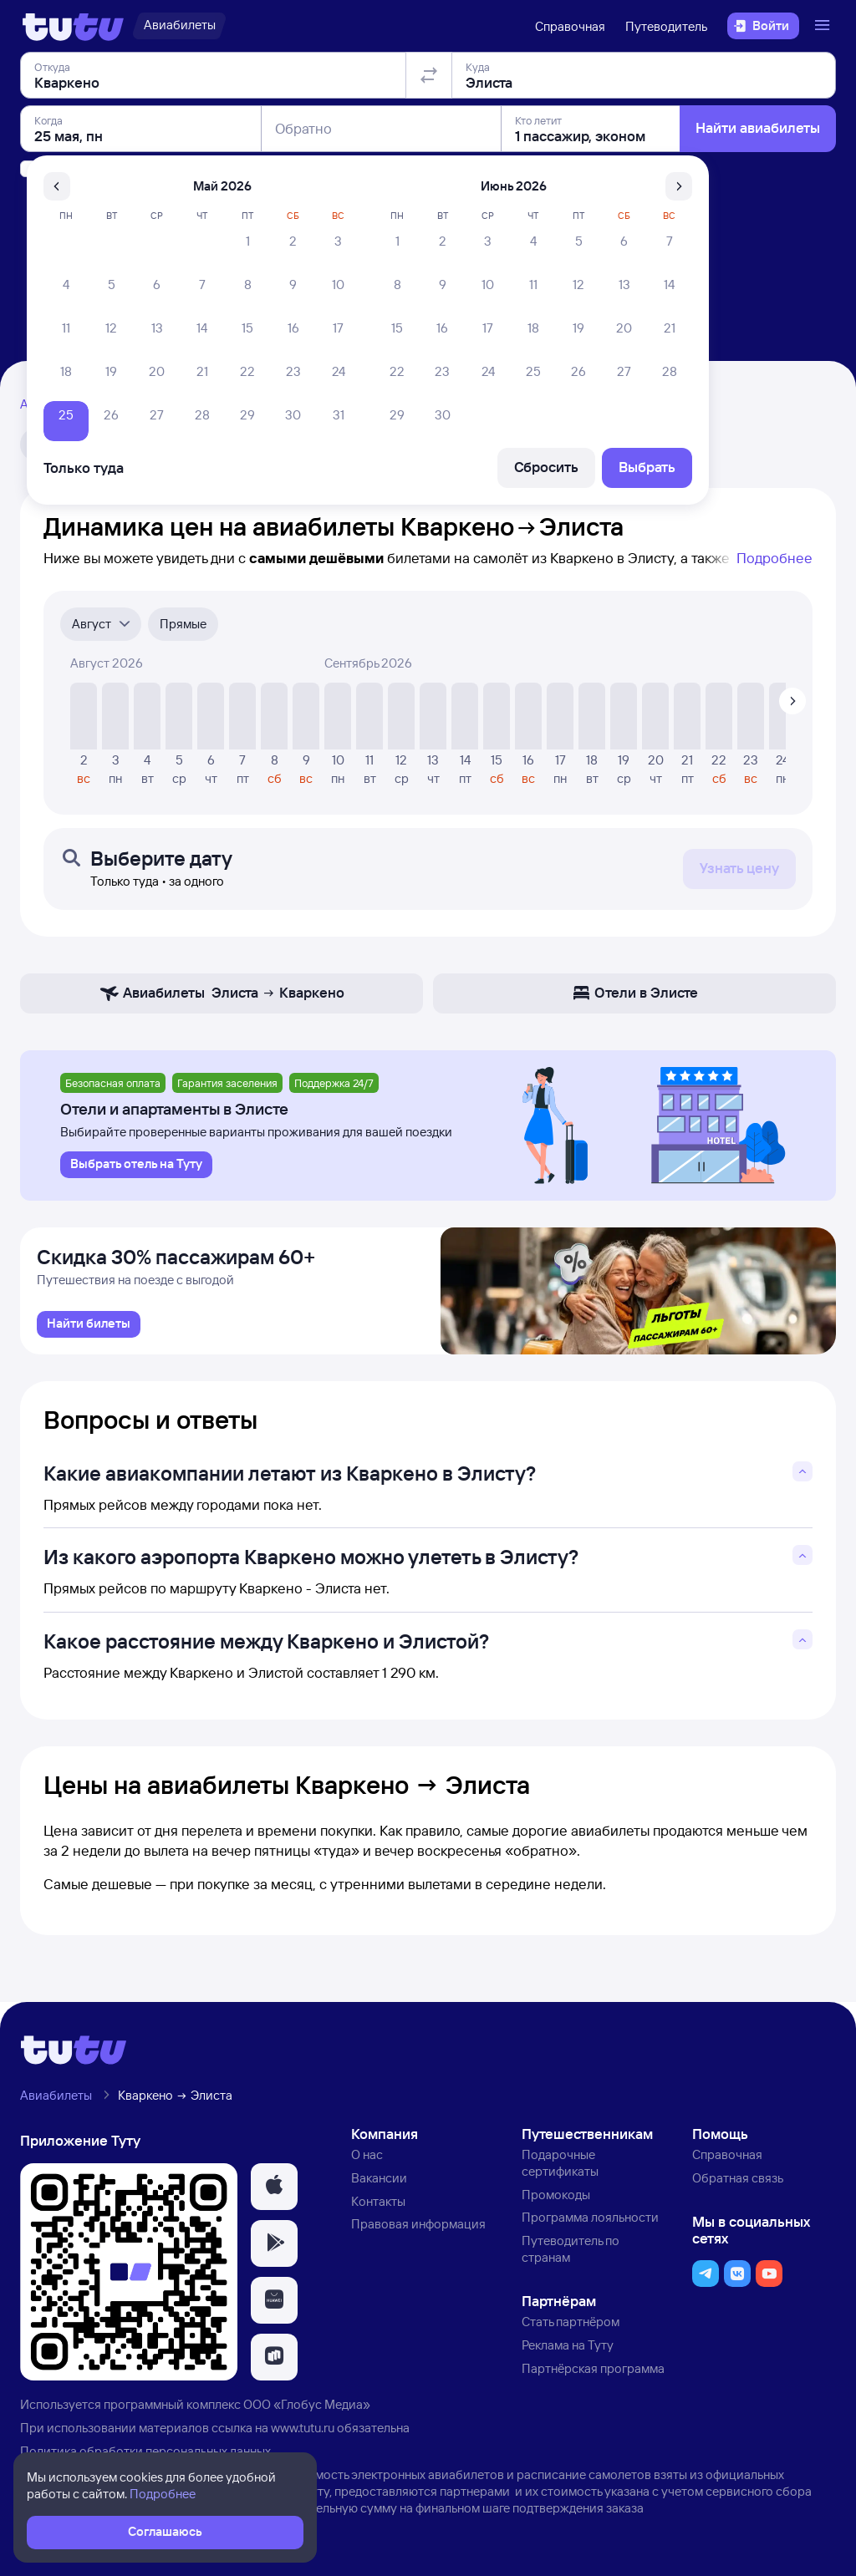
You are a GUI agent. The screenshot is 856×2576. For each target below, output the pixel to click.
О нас (367, 2160)
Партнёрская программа (593, 2373)
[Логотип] (73, 26)
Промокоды (556, 2200)
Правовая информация (418, 2230)
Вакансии (379, 2183)
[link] (88, 1329)
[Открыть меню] (824, 26)
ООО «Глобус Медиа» (306, 2410)
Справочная (570, 26)
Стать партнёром (570, 2327)
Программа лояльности (590, 2223)
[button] (274, 2192)
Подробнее (774, 558)
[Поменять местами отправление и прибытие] (428, 170)
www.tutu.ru (302, 2433)
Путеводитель (666, 26)
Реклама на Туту (568, 2350)
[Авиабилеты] (179, 26)
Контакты (378, 2206)
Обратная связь (737, 2183)
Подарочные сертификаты (560, 2168)
